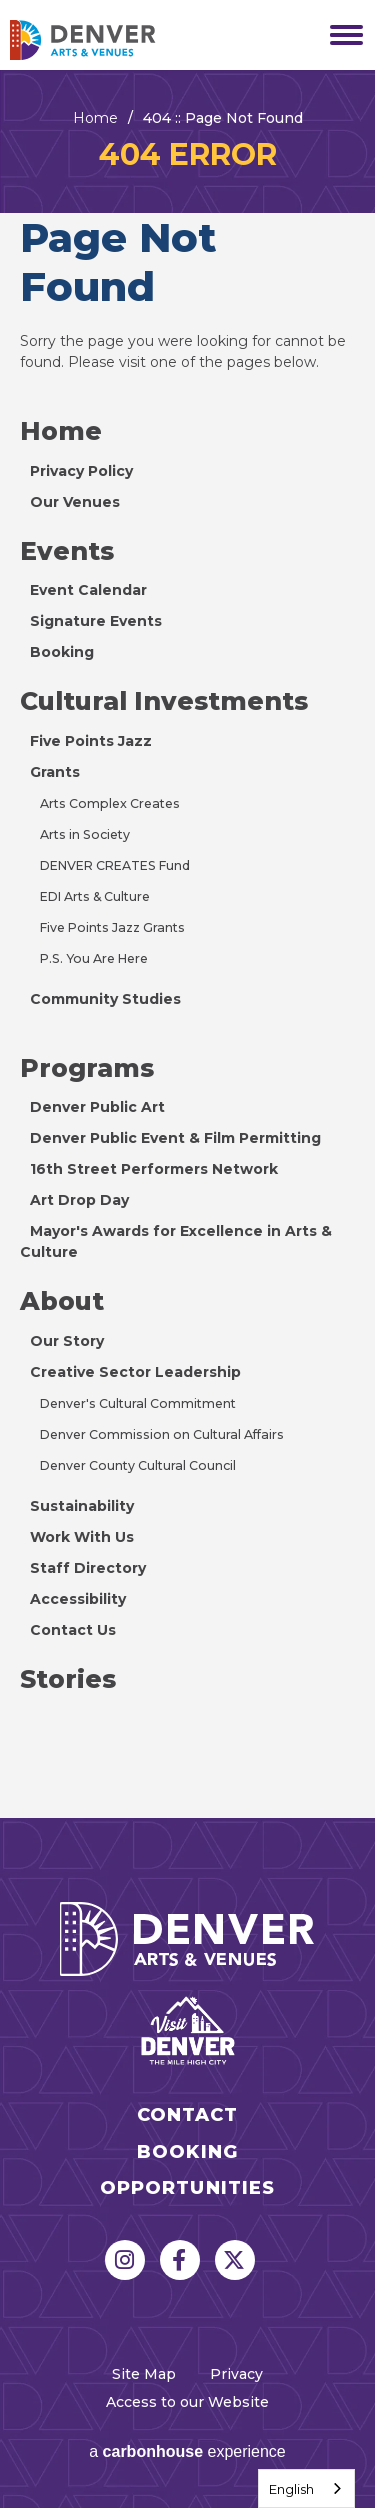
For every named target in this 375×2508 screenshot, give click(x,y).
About (62, 1301)
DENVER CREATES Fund (115, 865)
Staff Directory (88, 1568)
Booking (62, 652)
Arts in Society (85, 834)
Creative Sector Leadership (135, 1372)
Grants (55, 772)
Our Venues (75, 502)
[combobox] (306, 2488)
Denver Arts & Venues (110, 40)
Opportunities (188, 2188)
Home (95, 118)
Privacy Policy (81, 471)
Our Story (67, 1341)
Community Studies (105, 999)
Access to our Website (187, 2402)
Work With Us (82, 1537)
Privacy (236, 2374)
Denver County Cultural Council (138, 1465)
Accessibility (78, 1599)
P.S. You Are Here (94, 958)
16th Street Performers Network (154, 1169)
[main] (187, 944)
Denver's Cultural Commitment (138, 1403)
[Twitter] (235, 2260)
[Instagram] (125, 2260)
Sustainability (82, 1506)
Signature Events (96, 621)
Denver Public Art (97, 1107)
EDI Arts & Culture (95, 896)
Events (67, 551)
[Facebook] (180, 2260)
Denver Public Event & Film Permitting (175, 1138)
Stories (68, 1679)
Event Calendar (88, 590)
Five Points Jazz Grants (112, 927)
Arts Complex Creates (110, 803)
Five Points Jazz (91, 741)
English (291, 2489)
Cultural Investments (164, 701)
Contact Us (73, 1630)
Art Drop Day (79, 1200)
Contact (188, 2115)
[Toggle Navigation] (340, 35)
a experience (187, 2451)
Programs (87, 1068)
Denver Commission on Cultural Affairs (162, 1434)
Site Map (144, 2374)
